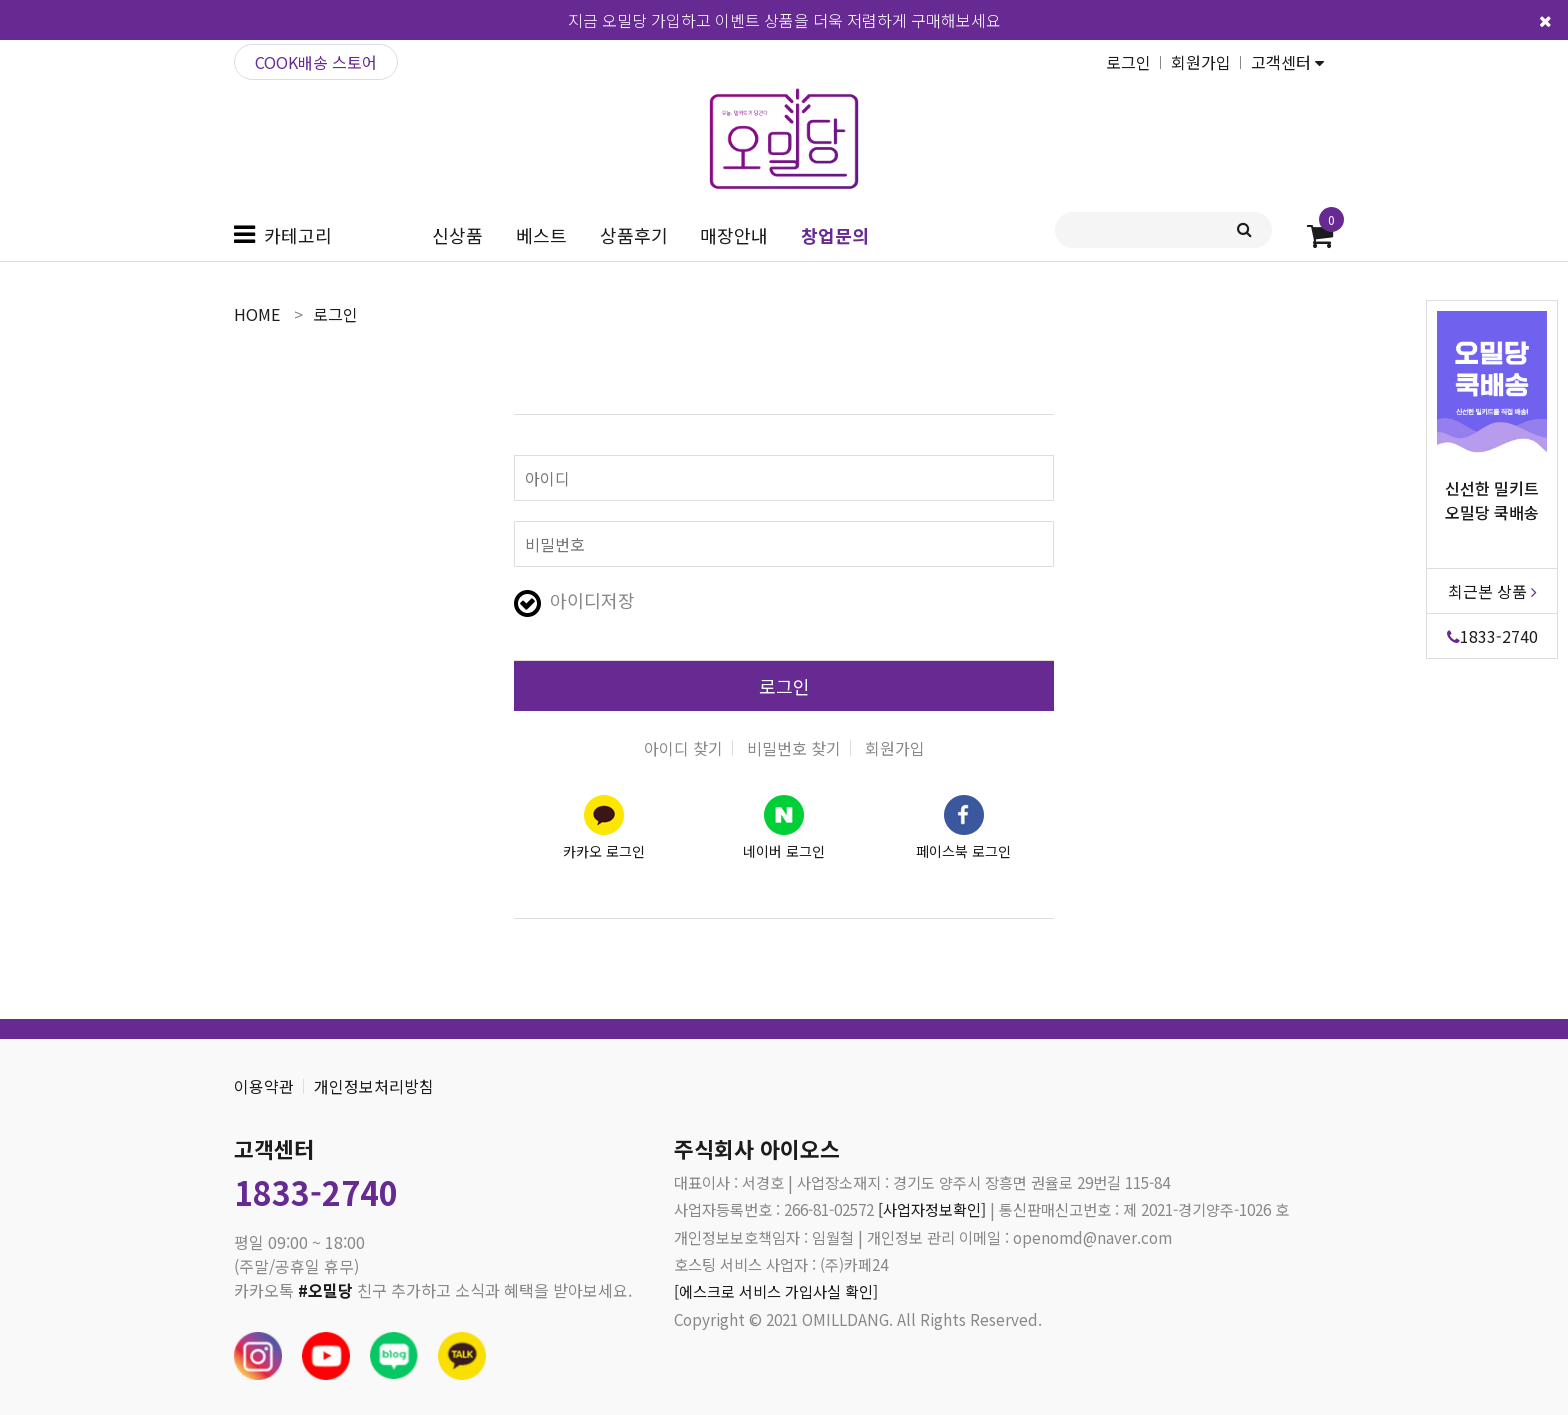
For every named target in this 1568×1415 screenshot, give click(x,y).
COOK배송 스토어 (316, 62)
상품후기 (634, 235)
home (257, 314)
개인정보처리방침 (374, 1086)
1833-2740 (1492, 632)
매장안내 (734, 235)
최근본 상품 (1492, 587)
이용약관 (264, 1086)
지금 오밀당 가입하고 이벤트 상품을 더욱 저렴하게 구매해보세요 (784, 20)
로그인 (1128, 62)
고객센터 (1287, 62)
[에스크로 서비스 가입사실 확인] (776, 1291)
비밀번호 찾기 (794, 748)
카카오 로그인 (604, 851)
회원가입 (1201, 62)
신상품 (457, 235)
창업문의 (835, 235)
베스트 (541, 235)
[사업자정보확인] (932, 1209)
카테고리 (298, 235)
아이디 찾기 (683, 748)
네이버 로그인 (784, 851)
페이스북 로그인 (963, 851)
